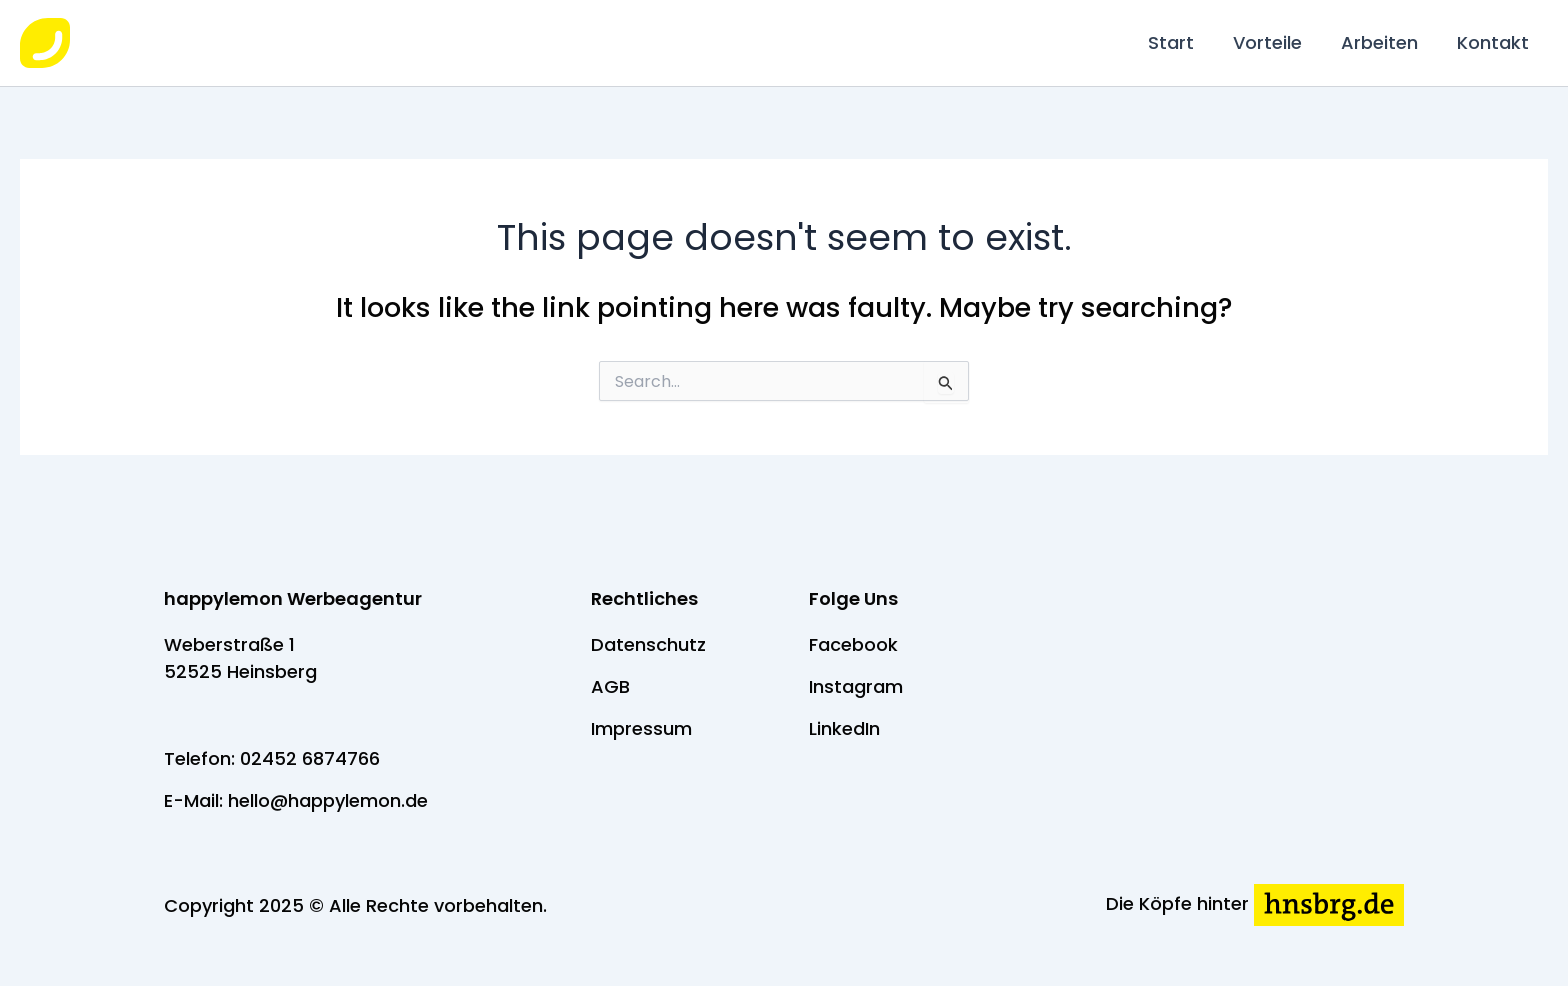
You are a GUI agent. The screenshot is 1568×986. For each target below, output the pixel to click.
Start (1181, 42)
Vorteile (1274, 42)
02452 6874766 (310, 758)
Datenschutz (648, 644)
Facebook (853, 644)
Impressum (641, 728)
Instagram (856, 686)
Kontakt (1494, 42)
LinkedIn (844, 728)
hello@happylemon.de (328, 800)
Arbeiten (1383, 42)
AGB (610, 686)
